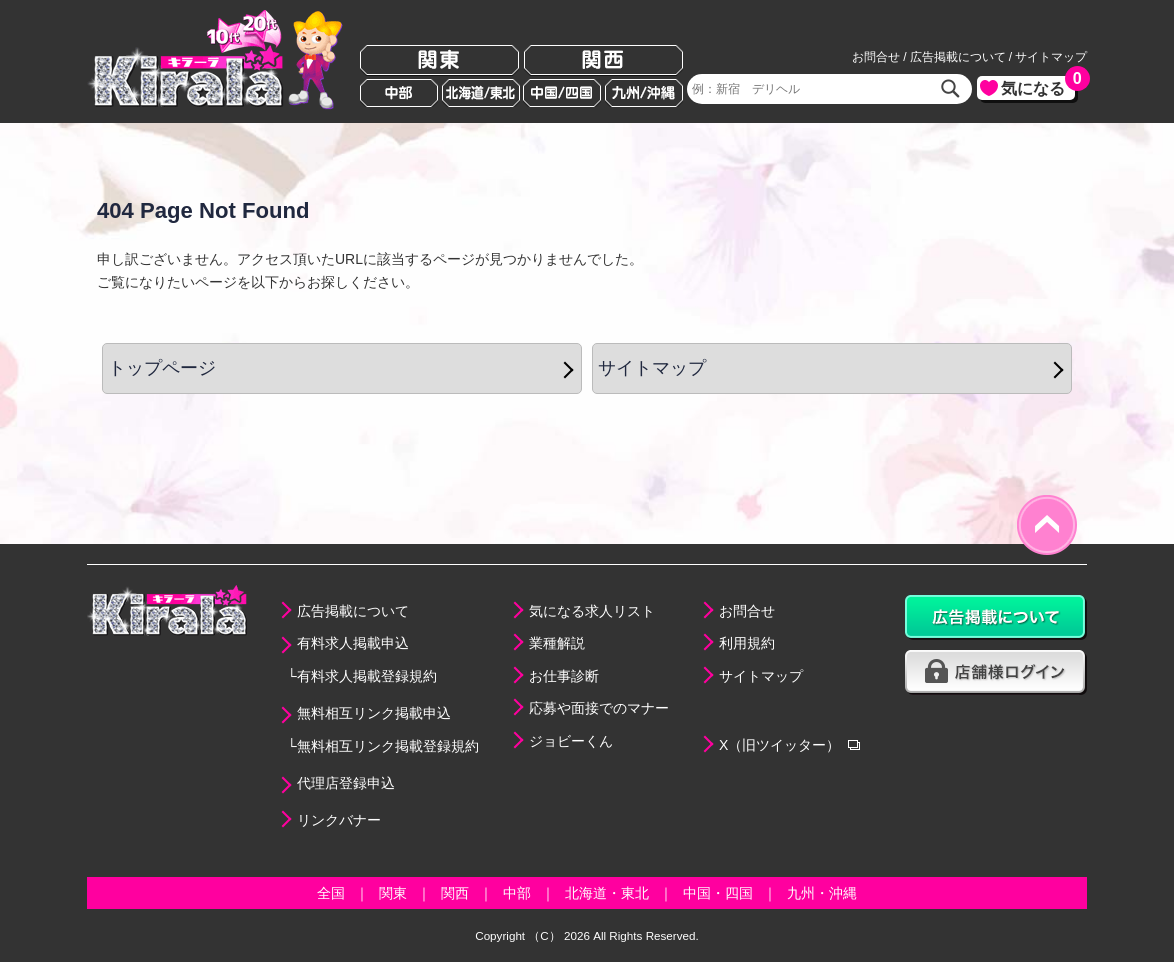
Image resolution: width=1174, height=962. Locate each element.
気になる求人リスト (592, 611)
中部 (399, 93)
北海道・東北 (607, 893)
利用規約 (747, 643)
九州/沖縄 (644, 93)
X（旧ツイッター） (779, 745)
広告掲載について (958, 57)
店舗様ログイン (996, 672)
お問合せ (876, 57)
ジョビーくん (571, 741)
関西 (603, 60)
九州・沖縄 (822, 893)
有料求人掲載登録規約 (367, 676)
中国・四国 (718, 893)
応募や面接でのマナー (599, 708)
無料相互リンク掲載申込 (374, 713)
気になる (1038, 86)
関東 (439, 60)
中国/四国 (562, 93)
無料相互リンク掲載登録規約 (388, 746)
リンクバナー (339, 820)
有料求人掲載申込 (353, 643)
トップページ (162, 368)
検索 (951, 89)
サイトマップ (1051, 57)
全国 (331, 893)
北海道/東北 (481, 93)
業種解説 (557, 643)
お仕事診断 (564, 676)
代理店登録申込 (346, 783)
